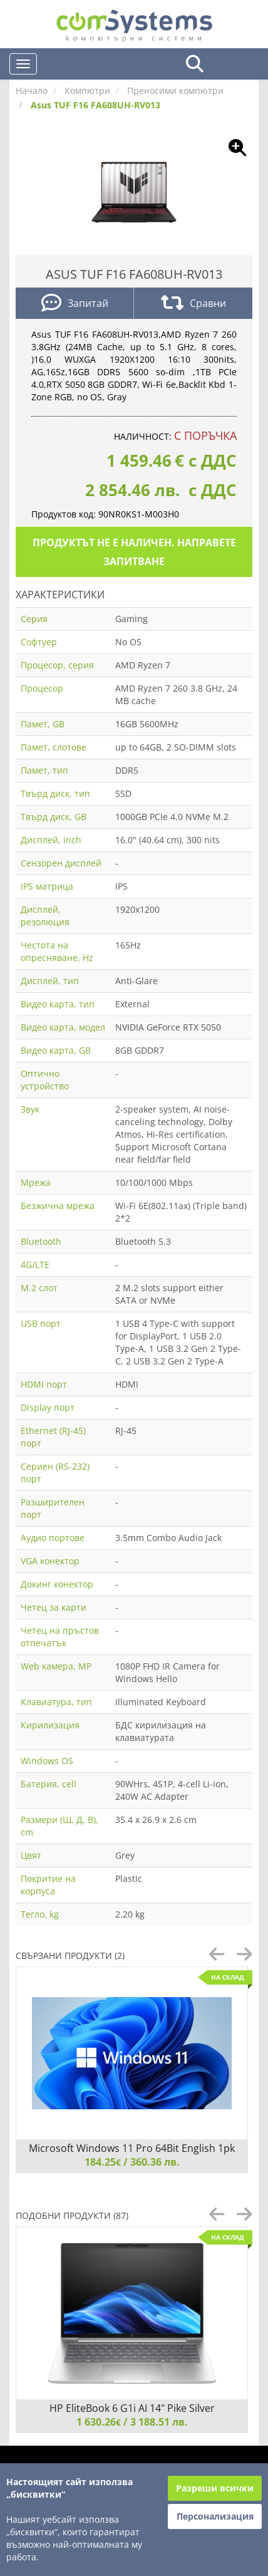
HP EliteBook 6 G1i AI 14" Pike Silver (132, 2408)
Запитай (74, 304)
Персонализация (215, 2516)
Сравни (193, 304)
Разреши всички (215, 2488)
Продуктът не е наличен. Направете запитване (134, 552)
